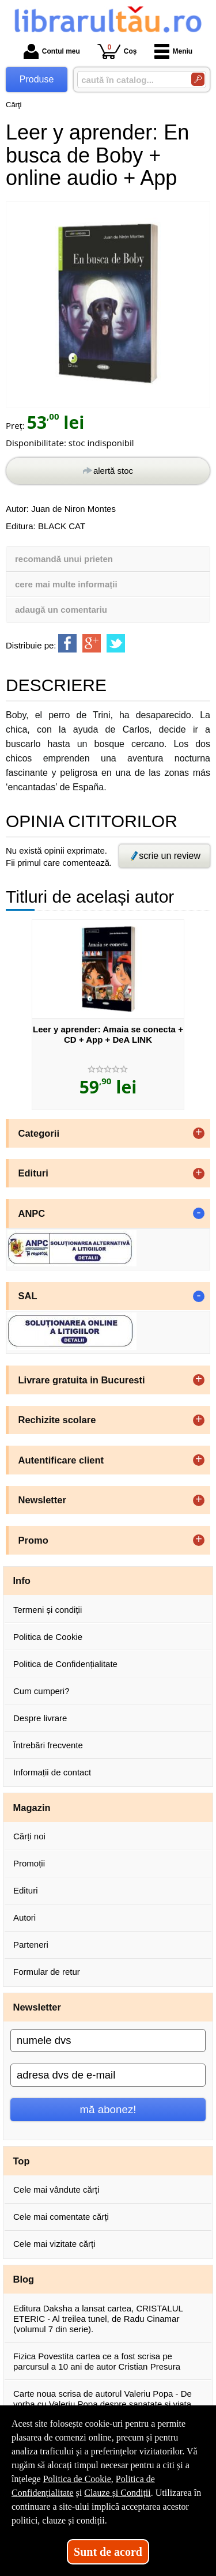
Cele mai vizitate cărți (54, 2244)
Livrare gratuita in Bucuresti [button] (81, 1380)
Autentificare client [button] (61, 1460)
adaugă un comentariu (61, 609)
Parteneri (30, 1944)
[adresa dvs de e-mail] (108, 2075)
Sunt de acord (108, 2551)
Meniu (173, 51)
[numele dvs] (108, 2040)
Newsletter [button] (42, 1500)
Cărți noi (29, 1836)
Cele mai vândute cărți (56, 2189)
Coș (117, 51)
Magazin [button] (32, 1807)
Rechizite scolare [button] (57, 1420)
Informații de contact (52, 1772)
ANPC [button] (32, 1213)
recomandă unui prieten (64, 559)
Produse (37, 79)
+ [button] (198, 1133)
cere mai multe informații (66, 584)
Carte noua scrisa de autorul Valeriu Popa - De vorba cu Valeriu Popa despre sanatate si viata (102, 2399)
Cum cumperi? (41, 1691)
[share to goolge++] (91, 643)
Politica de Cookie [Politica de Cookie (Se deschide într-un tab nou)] (77, 2479)
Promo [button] (33, 1540)
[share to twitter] (116, 643)
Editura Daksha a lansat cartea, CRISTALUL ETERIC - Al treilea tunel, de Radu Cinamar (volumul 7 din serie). (98, 2318)
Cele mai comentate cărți (61, 2217)
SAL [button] (27, 1296)
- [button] (198, 1213)
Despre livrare (40, 1718)
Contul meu (52, 51)
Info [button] (22, 1580)
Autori (24, 1917)
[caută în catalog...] (129, 80)
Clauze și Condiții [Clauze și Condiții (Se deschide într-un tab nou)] (117, 2493)
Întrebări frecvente (48, 1745)
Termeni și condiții (47, 1610)
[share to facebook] (67, 643)
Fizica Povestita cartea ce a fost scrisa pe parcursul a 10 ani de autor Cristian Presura (96, 2361)
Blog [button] (24, 2279)
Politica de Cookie (47, 1637)
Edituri (25, 1890)
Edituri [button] (33, 1173)
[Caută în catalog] (197, 79)
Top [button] (21, 2161)
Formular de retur (46, 1972)
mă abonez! (108, 2109)
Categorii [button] (39, 1133)
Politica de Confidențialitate (65, 1664)
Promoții (29, 1863)
